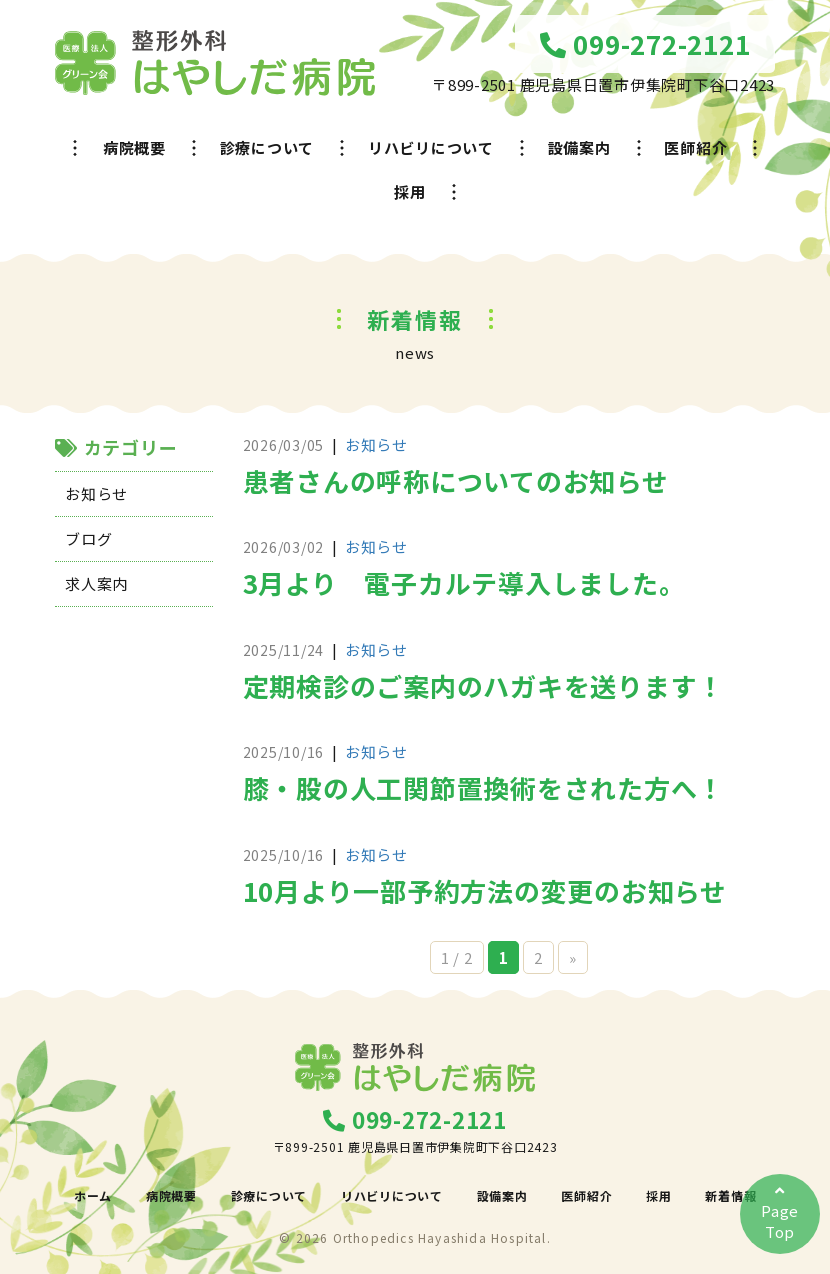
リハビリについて (431, 147)
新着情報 (730, 1195)
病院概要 (134, 147)
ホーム (93, 1195)
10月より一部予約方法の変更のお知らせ (485, 890)
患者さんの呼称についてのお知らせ (456, 480)
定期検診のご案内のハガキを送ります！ (484, 685)
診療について (267, 147)
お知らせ (96, 493)
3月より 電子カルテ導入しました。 (464, 582)
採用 (410, 191)
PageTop (780, 1212)
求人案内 (96, 583)
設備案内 (579, 147)
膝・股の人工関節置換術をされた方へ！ (484, 787)
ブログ (88, 538)
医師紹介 (695, 147)
